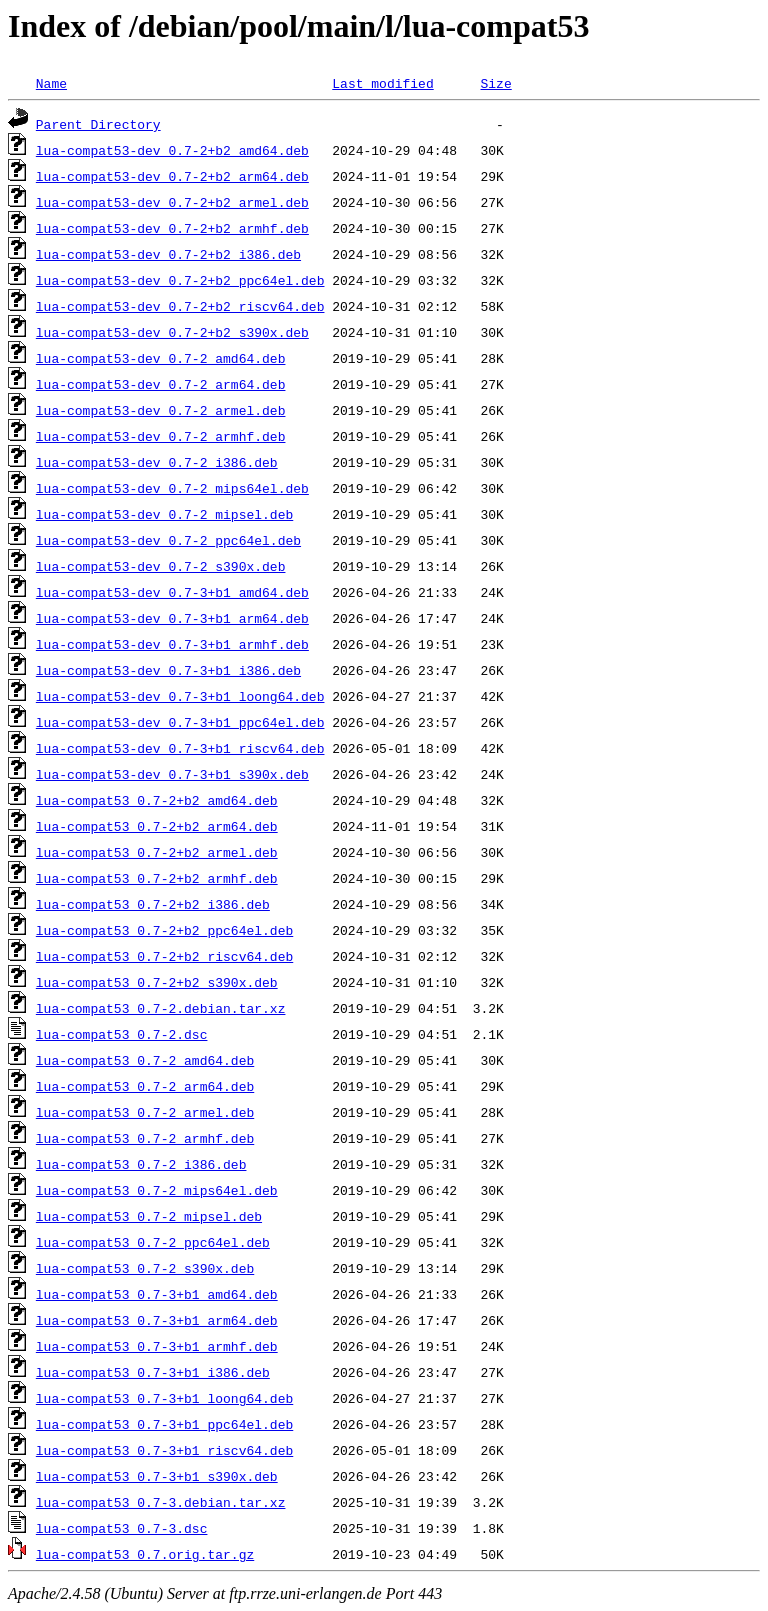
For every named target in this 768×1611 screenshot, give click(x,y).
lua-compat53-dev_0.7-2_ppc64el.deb (168, 540)
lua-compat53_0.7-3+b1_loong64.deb (164, 1398)
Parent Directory (98, 124)
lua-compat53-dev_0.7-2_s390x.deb (161, 566)
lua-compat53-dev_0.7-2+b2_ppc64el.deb (180, 280)
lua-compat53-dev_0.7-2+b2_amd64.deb (172, 150)
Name (51, 83)
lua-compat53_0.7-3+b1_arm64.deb (157, 1320)
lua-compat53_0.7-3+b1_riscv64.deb (164, 1450)
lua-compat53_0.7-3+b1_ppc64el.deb (164, 1424)
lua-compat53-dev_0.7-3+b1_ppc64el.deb (180, 722)
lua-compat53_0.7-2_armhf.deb (145, 1138)
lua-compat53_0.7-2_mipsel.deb (149, 1216)
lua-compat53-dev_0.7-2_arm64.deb (161, 384)
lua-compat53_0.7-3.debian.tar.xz (161, 1502)
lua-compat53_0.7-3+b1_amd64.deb (157, 1294)
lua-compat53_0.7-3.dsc (122, 1528)
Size (495, 83)
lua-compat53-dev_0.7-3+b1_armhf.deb (172, 644)
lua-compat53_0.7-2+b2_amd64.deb (157, 800)
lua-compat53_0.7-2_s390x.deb (145, 1268)
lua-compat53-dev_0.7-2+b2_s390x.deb (172, 332)
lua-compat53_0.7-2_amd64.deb (145, 1060)
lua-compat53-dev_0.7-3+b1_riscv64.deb (180, 748)
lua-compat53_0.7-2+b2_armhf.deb (157, 878)
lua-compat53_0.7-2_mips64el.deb (157, 1190)
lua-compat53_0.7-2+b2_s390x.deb (157, 982)
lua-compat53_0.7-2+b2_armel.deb (157, 852)
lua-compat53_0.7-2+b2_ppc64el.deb (164, 930)
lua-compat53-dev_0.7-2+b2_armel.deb (172, 202)
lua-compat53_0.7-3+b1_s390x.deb (157, 1476)
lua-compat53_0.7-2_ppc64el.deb (153, 1242)
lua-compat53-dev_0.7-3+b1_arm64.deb (172, 618)
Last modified (382, 83)
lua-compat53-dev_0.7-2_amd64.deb (161, 358)
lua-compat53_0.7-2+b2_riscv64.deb (164, 956)
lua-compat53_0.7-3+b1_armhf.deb (157, 1346)
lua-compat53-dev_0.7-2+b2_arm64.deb (172, 176)
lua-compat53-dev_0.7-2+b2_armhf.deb (172, 228)
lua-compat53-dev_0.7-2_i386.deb (157, 462)
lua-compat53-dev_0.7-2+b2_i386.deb (168, 254)
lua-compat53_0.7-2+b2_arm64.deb (157, 826)
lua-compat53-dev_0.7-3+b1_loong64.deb (180, 696)
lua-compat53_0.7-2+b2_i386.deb (153, 904)
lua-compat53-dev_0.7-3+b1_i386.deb (168, 670)
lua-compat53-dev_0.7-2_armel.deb (161, 410)
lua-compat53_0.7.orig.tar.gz (145, 1554)
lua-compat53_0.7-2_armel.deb (145, 1112)
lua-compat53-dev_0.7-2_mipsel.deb (164, 514)
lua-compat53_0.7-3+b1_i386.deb (153, 1372)
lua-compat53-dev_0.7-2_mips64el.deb (172, 488)
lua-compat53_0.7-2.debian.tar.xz (161, 1008)
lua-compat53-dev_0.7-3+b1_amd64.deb (172, 592)
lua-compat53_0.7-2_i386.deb (141, 1164)
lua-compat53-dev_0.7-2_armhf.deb (161, 436)
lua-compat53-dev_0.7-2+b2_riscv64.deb (180, 306)
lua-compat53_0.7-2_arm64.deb (145, 1086)
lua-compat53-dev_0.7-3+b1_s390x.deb (172, 774)
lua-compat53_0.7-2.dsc (122, 1034)
